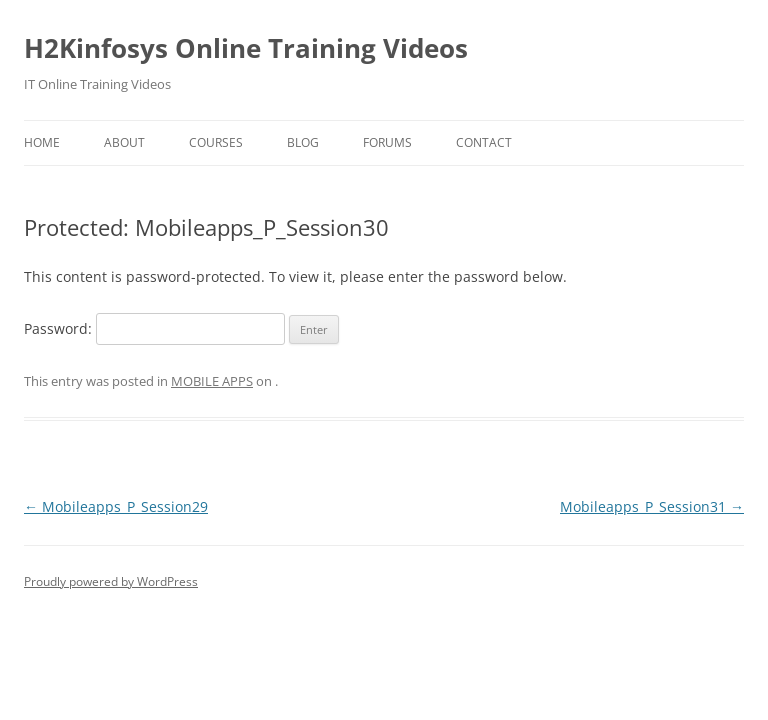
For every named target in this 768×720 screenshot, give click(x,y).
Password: (154, 328)
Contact (484, 142)
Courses (216, 142)
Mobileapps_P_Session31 (652, 506)
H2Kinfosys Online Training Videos (246, 48)
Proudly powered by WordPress (111, 581)
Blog (303, 142)
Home (42, 142)
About (124, 142)
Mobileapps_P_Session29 (116, 506)
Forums (387, 142)
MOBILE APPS (212, 381)
